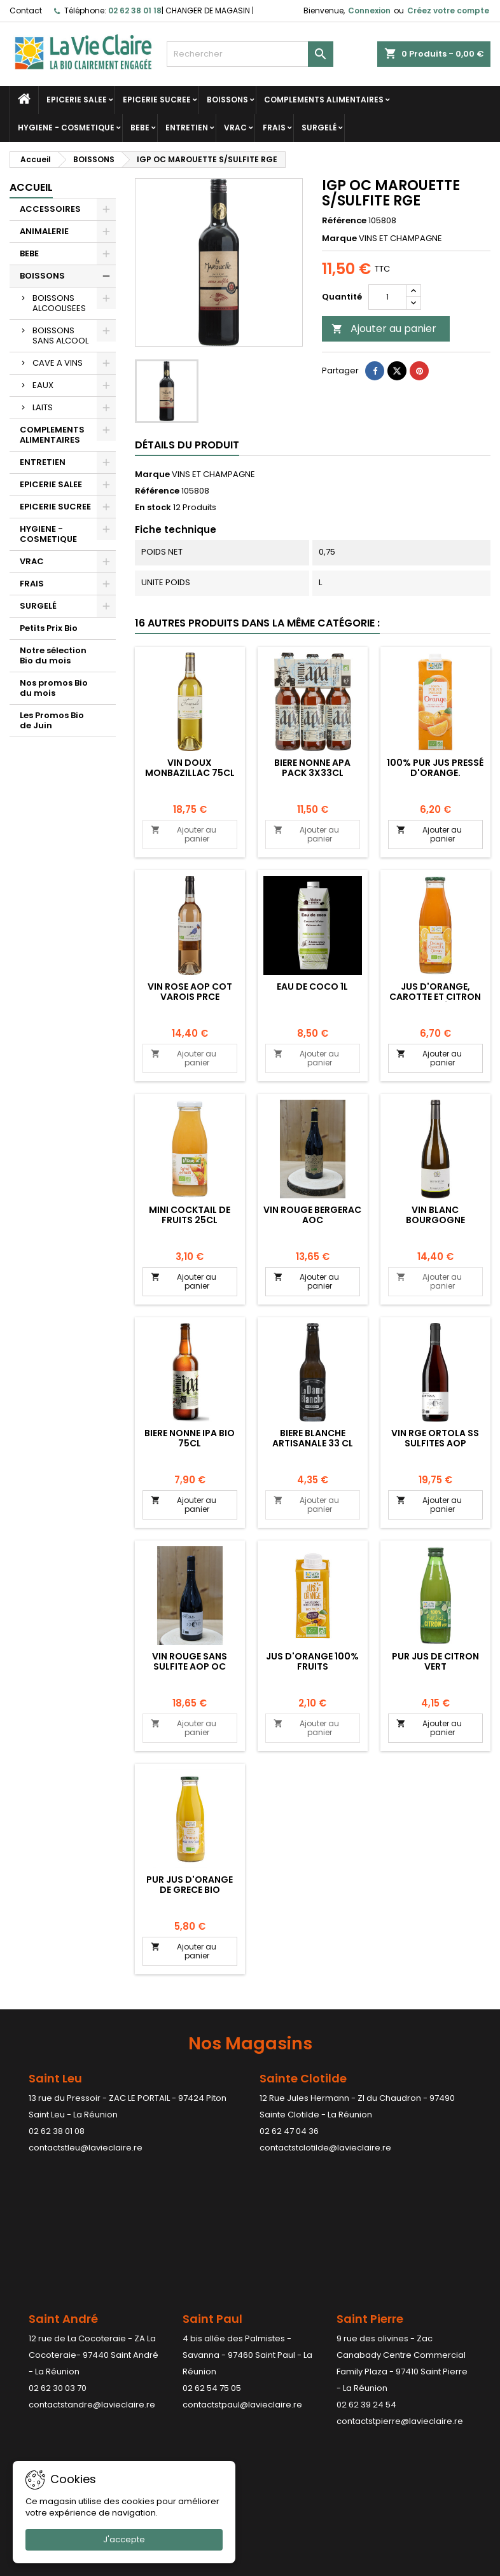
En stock (153, 507)
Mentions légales (170, 2333)
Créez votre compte (448, 10)
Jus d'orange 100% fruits (312, 1661)
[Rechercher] (250, 54)
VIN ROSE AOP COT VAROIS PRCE (190, 991)
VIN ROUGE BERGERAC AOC (312, 1214)
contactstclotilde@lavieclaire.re (325, 2148)
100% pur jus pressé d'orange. (435, 767)
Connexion (369, 10)
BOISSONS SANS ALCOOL (60, 335)
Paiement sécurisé (173, 2382)
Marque (339, 238)
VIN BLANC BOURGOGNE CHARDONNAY (435, 1219)
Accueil (31, 187)
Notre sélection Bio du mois (53, 655)
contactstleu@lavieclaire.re (85, 2148)
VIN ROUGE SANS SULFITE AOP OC (189, 1661)
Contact (26, 10)
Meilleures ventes (46, 2366)
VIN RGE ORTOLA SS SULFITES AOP (435, 1438)
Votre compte (299, 2303)
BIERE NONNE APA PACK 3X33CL (312, 767)
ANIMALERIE (44, 231)
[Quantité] (387, 297)
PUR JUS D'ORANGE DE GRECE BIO (189, 1884)
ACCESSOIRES (50, 209)
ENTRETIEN (186, 127)
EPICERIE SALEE (76, 99)
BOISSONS (227, 99)
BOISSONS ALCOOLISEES (59, 303)
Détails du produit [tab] (187, 445)
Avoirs (272, 2382)
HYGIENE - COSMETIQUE (66, 127)
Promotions (33, 2333)
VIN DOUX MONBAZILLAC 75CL (190, 767)
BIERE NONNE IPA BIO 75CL (189, 1438)
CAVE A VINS (57, 363)
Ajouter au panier (383, 328)
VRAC (235, 127)
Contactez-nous (169, 2399)
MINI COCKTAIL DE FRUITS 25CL (189, 1214)
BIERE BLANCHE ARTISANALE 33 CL (312, 1438)
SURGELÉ (319, 127)
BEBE (139, 127)
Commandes (287, 2366)
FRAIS (274, 127)
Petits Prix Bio (49, 628)
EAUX (42, 385)
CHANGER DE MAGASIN (207, 10)
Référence (344, 220)
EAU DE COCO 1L (312, 986)
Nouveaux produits (48, 2349)
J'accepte (124, 2539)
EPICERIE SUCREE (157, 99)
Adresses (279, 2399)
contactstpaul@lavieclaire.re (242, 2261)
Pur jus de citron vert (435, 1661)
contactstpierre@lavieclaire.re (400, 2278)
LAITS (42, 407)
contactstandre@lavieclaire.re (92, 2261)
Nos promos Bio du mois (54, 688)
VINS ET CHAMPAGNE (213, 474)
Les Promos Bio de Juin (52, 720)
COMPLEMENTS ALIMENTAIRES (324, 99)
